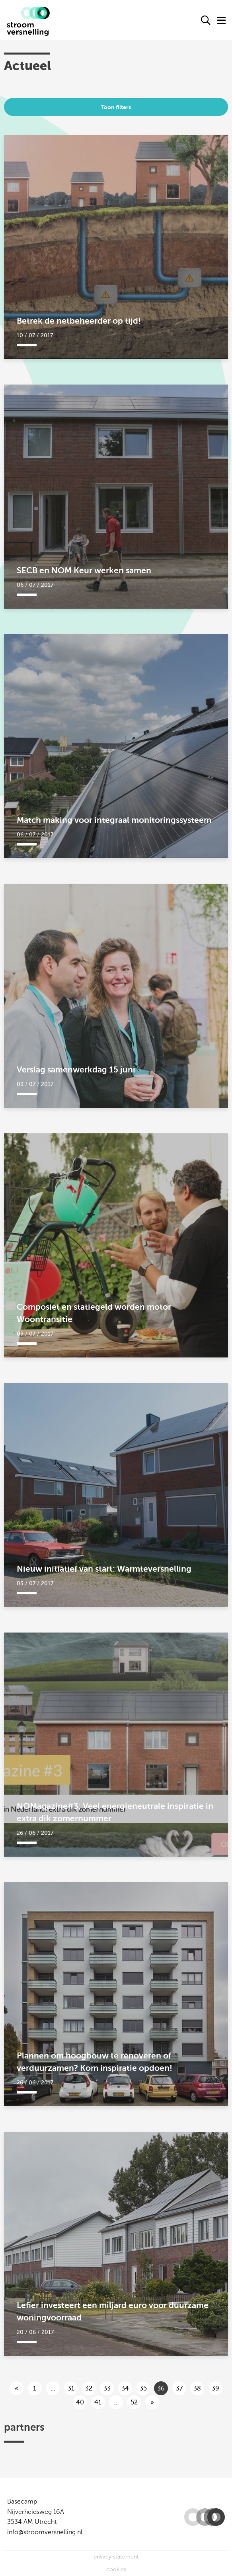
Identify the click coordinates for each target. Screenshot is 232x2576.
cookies (116, 2569)
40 (80, 2402)
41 (97, 2402)
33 (107, 2388)
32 (88, 2388)
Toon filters (116, 107)
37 (179, 2388)
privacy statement (116, 2557)
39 (215, 2388)
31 (71, 2388)
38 (197, 2388)
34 (125, 2388)
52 (134, 2402)
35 (143, 2388)
